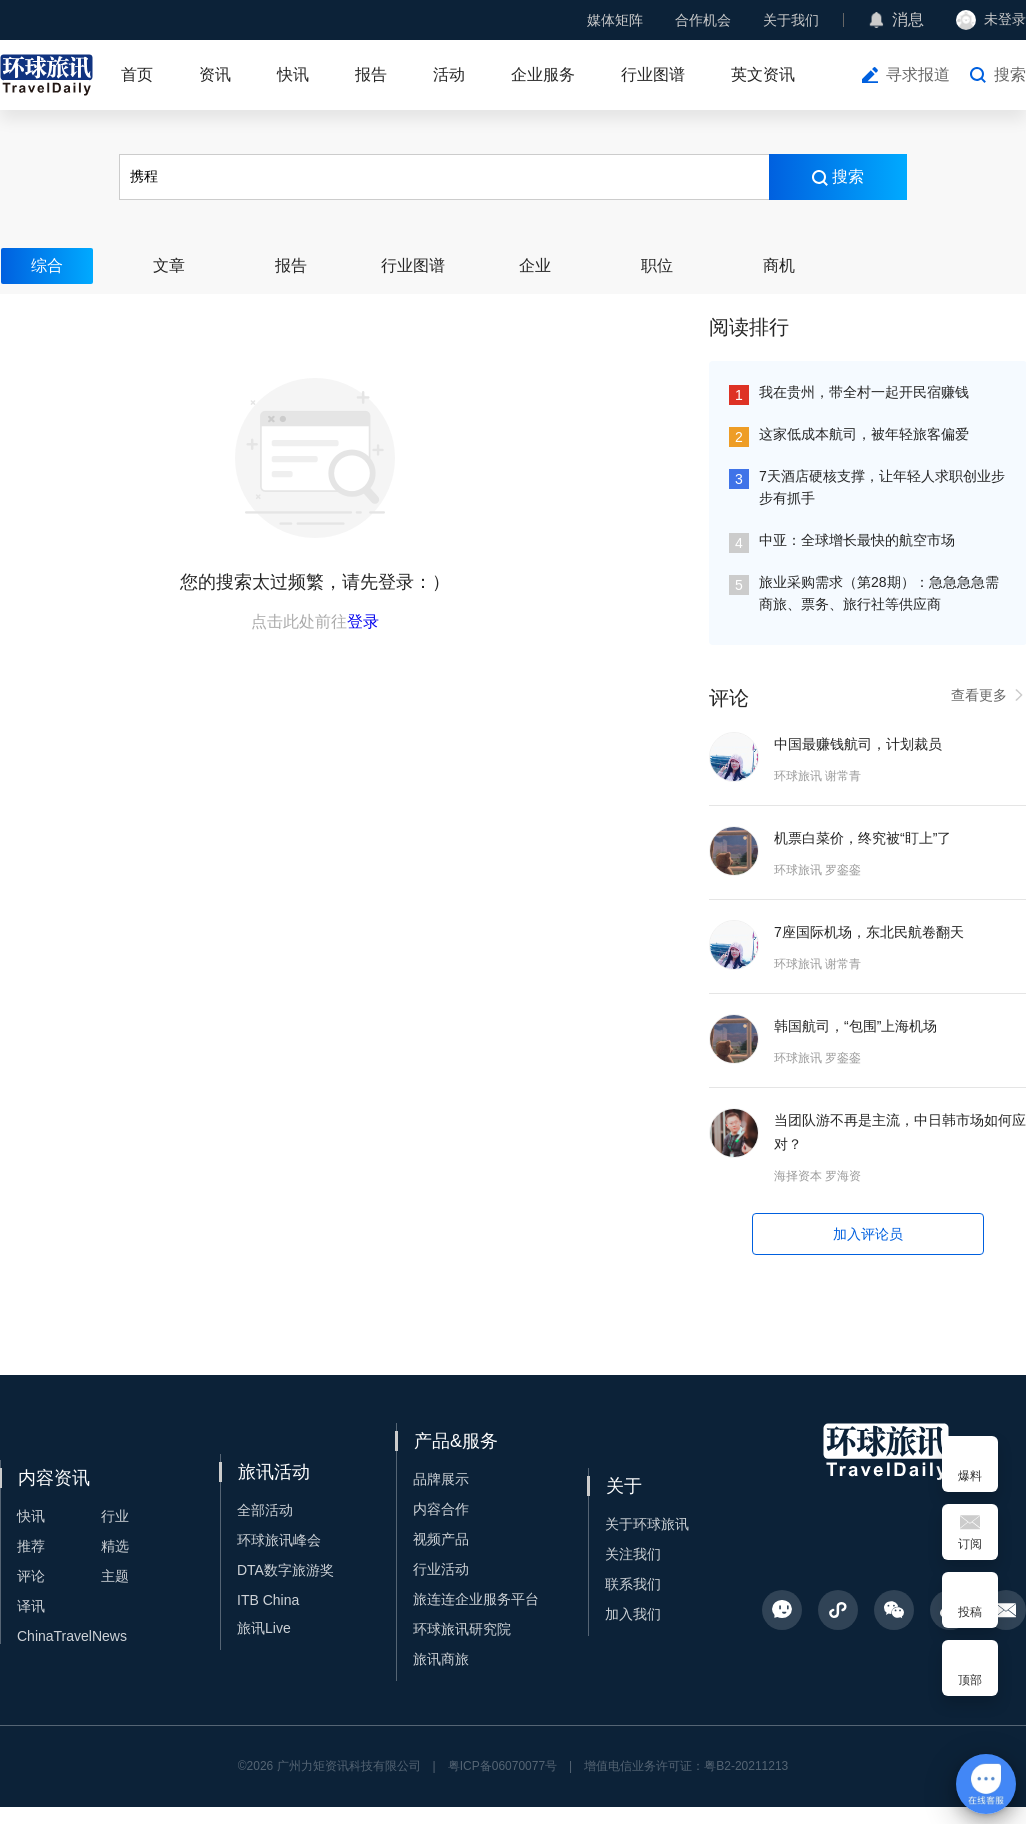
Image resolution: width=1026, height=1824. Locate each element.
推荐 (31, 1546)
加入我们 (633, 1614)
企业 (535, 265)
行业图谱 (653, 74)
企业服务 (543, 74)
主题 (115, 1576)
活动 (449, 74)
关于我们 (791, 20)
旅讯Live (264, 1628)
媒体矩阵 (615, 20)
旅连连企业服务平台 (476, 1599)
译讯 (31, 1606)
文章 (169, 265)
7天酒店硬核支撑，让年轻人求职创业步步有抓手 (882, 487)
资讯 (215, 74)
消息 (908, 19)
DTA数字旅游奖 (285, 1570)
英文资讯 (763, 74)
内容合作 (441, 1509)
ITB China (268, 1600)
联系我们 (633, 1584)
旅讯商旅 (441, 1659)
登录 (363, 621)
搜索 (1010, 74)
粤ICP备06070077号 (502, 1766)
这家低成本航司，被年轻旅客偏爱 (864, 434)
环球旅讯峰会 (279, 1540)
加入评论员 (868, 1234)
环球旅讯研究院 (462, 1629)
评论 (31, 1576)
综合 (47, 265)
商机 (779, 265)
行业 (115, 1516)
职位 (657, 265)
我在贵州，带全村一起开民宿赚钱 (864, 392)
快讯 (293, 74)
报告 (371, 74)
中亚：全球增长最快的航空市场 (857, 540)
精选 (115, 1546)
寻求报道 (918, 74)
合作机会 (703, 20)
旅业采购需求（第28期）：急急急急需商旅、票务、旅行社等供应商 (879, 593)
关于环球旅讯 (647, 1524)
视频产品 (441, 1539)
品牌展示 (441, 1479)
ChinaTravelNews (72, 1636)
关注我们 (633, 1554)
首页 (137, 74)
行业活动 (441, 1569)
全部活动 (265, 1510)
